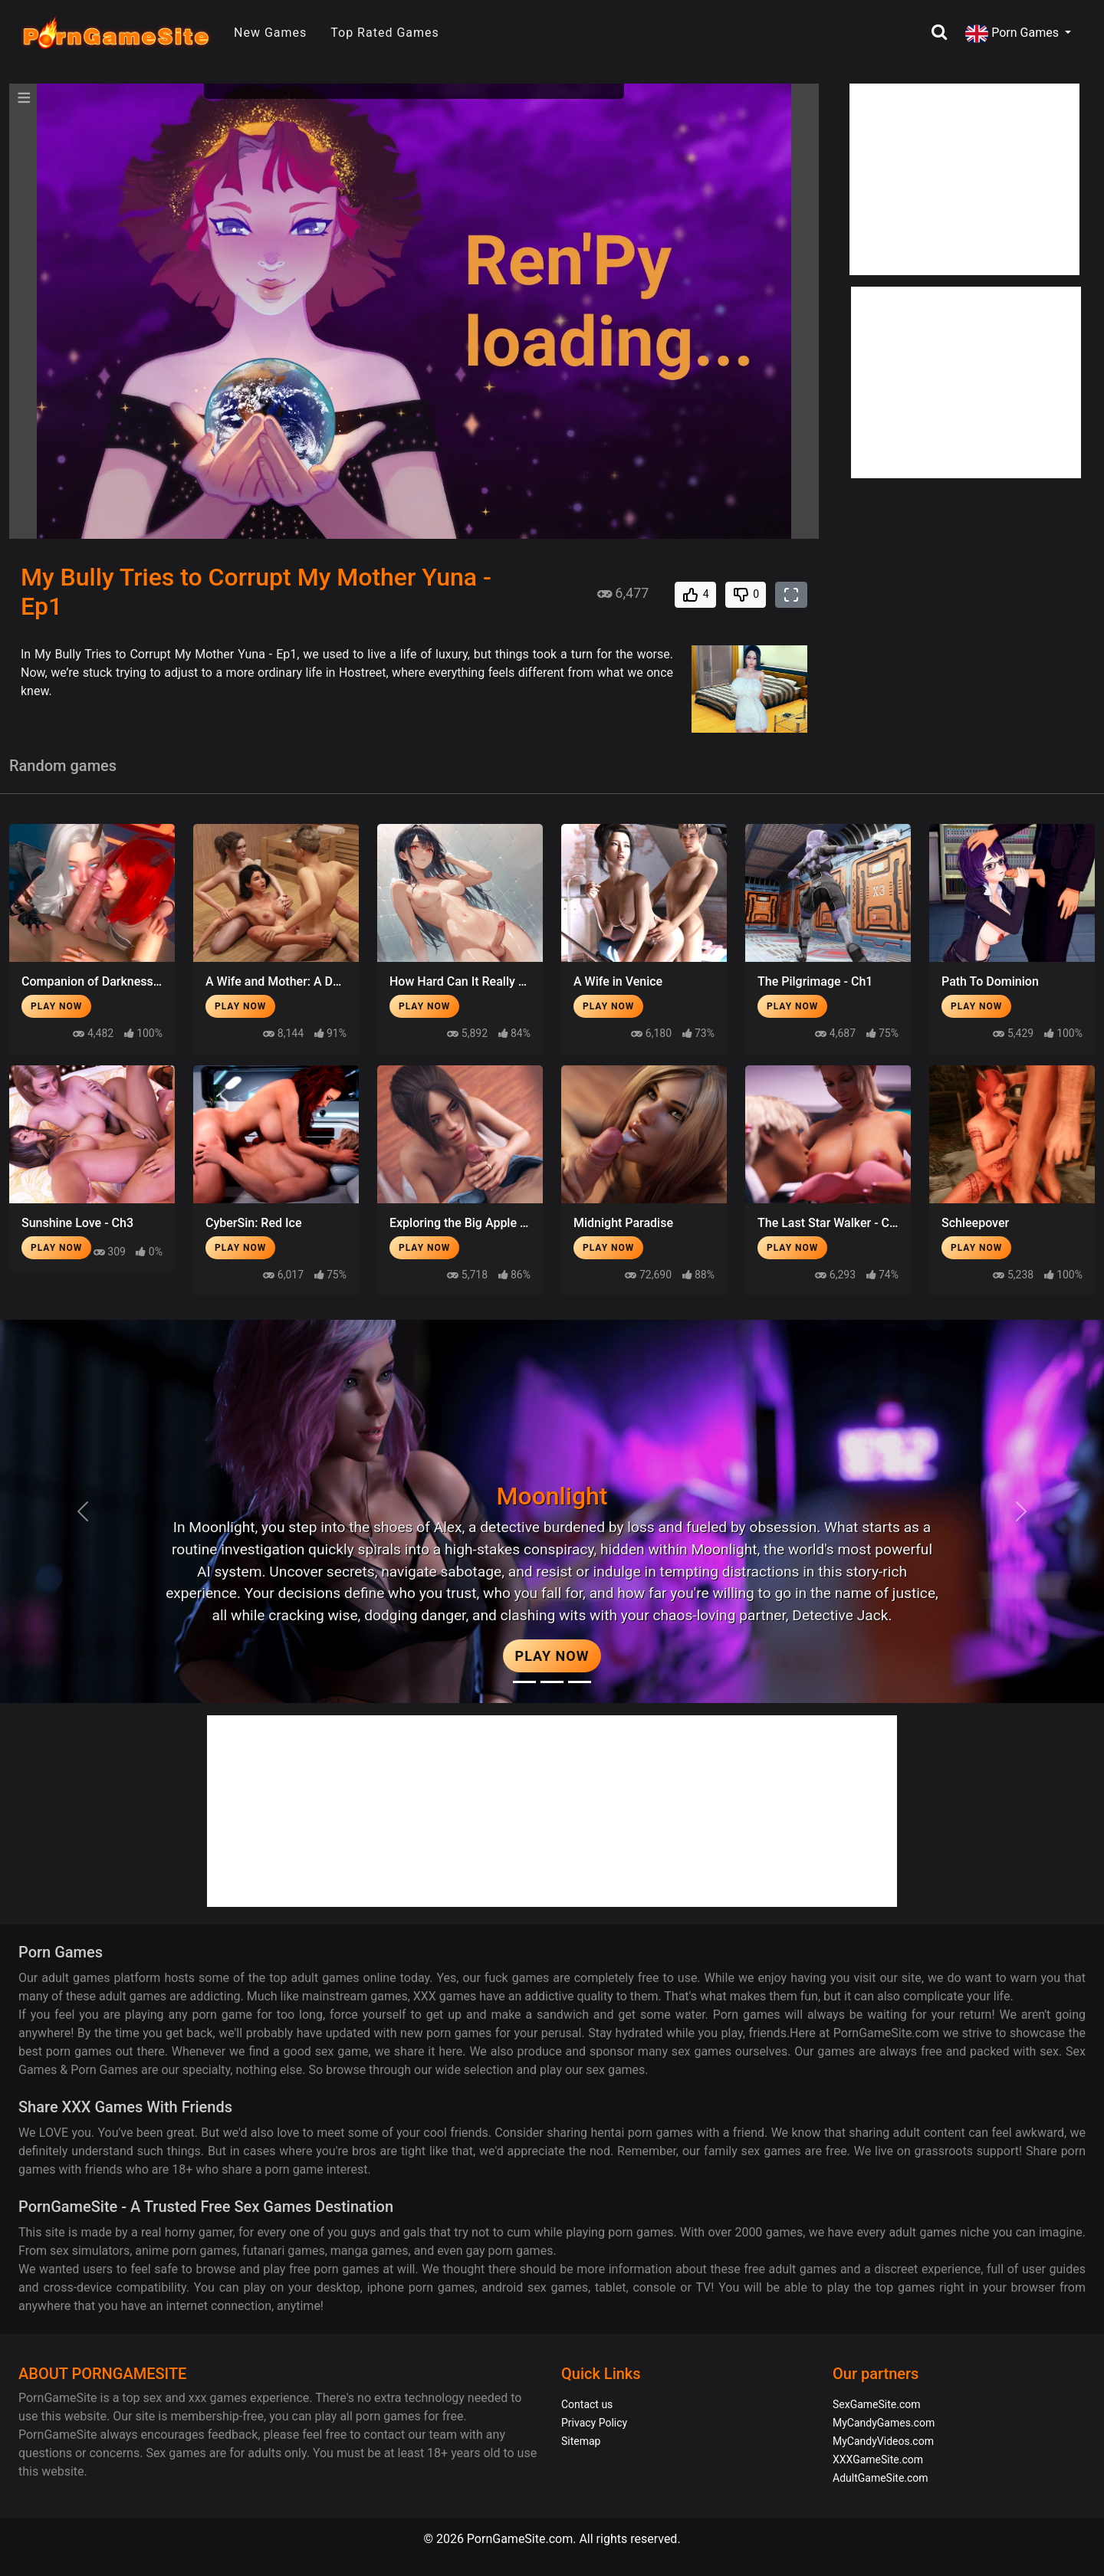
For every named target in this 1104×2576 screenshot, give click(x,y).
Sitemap (580, 2441)
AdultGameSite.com (880, 2478)
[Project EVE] (579, 1682)
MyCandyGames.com (884, 2423)
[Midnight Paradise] (552, 1682)
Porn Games (1013, 33)
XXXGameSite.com (878, 2459)
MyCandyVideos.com (883, 2441)
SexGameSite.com (877, 2404)
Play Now (56, 1006)
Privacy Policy (594, 2423)
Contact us (587, 2404)
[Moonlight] (524, 1682)
